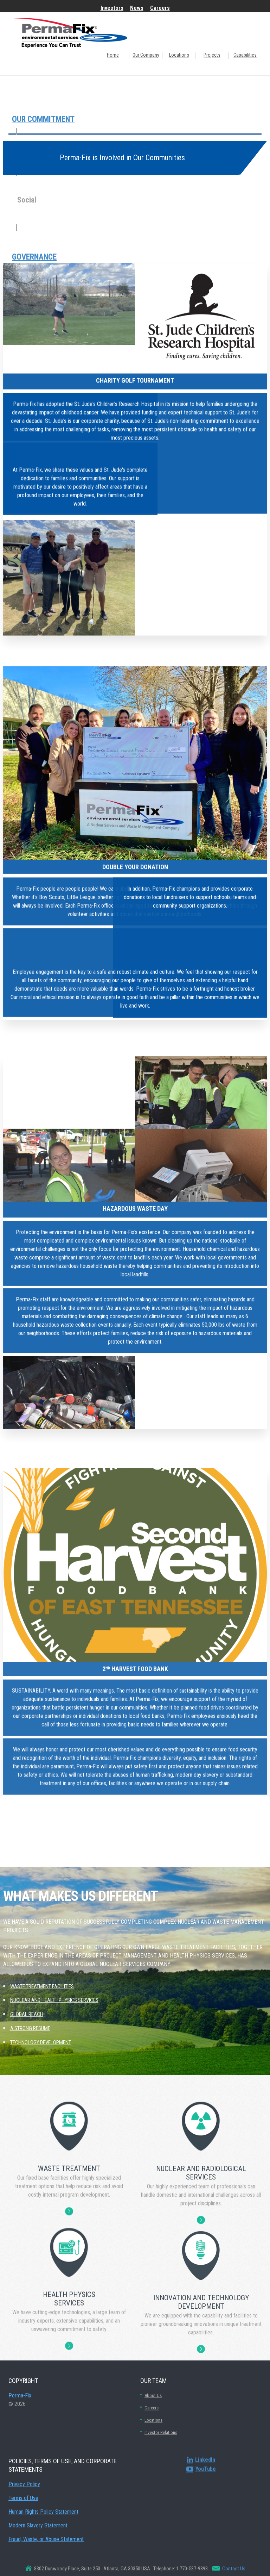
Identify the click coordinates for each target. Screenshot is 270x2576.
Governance (34, 257)
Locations (179, 55)
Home (113, 55)
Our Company (146, 55)
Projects (212, 55)
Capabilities (245, 55)
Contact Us (233, 2568)
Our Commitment (43, 119)
